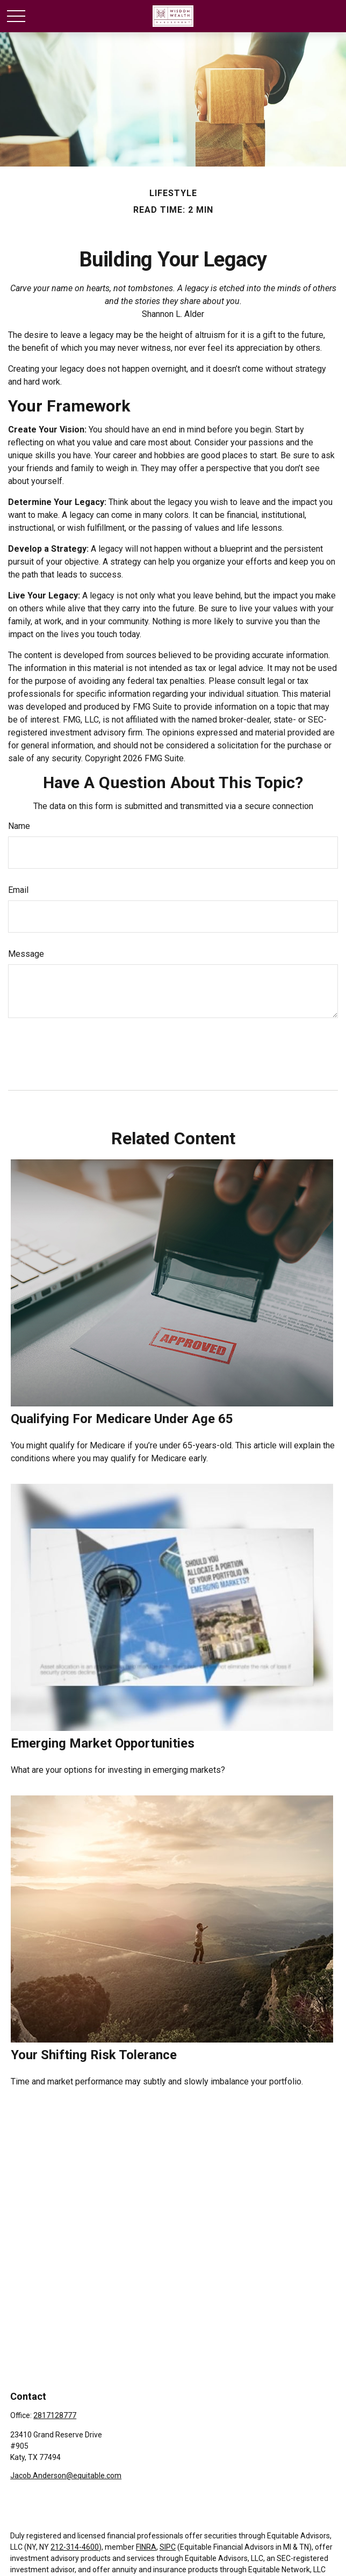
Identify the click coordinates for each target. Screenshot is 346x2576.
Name (19, 826)
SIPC (168, 2547)
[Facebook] (17, 2492)
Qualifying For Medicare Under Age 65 (122, 1418)
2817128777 (54, 2415)
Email (18, 890)
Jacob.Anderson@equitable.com (65, 2475)
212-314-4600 (75, 2547)
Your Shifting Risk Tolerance (94, 2054)
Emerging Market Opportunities (102, 1743)
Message (26, 954)
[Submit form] (32, 1050)
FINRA (146, 2547)
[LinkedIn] (35, 2492)
